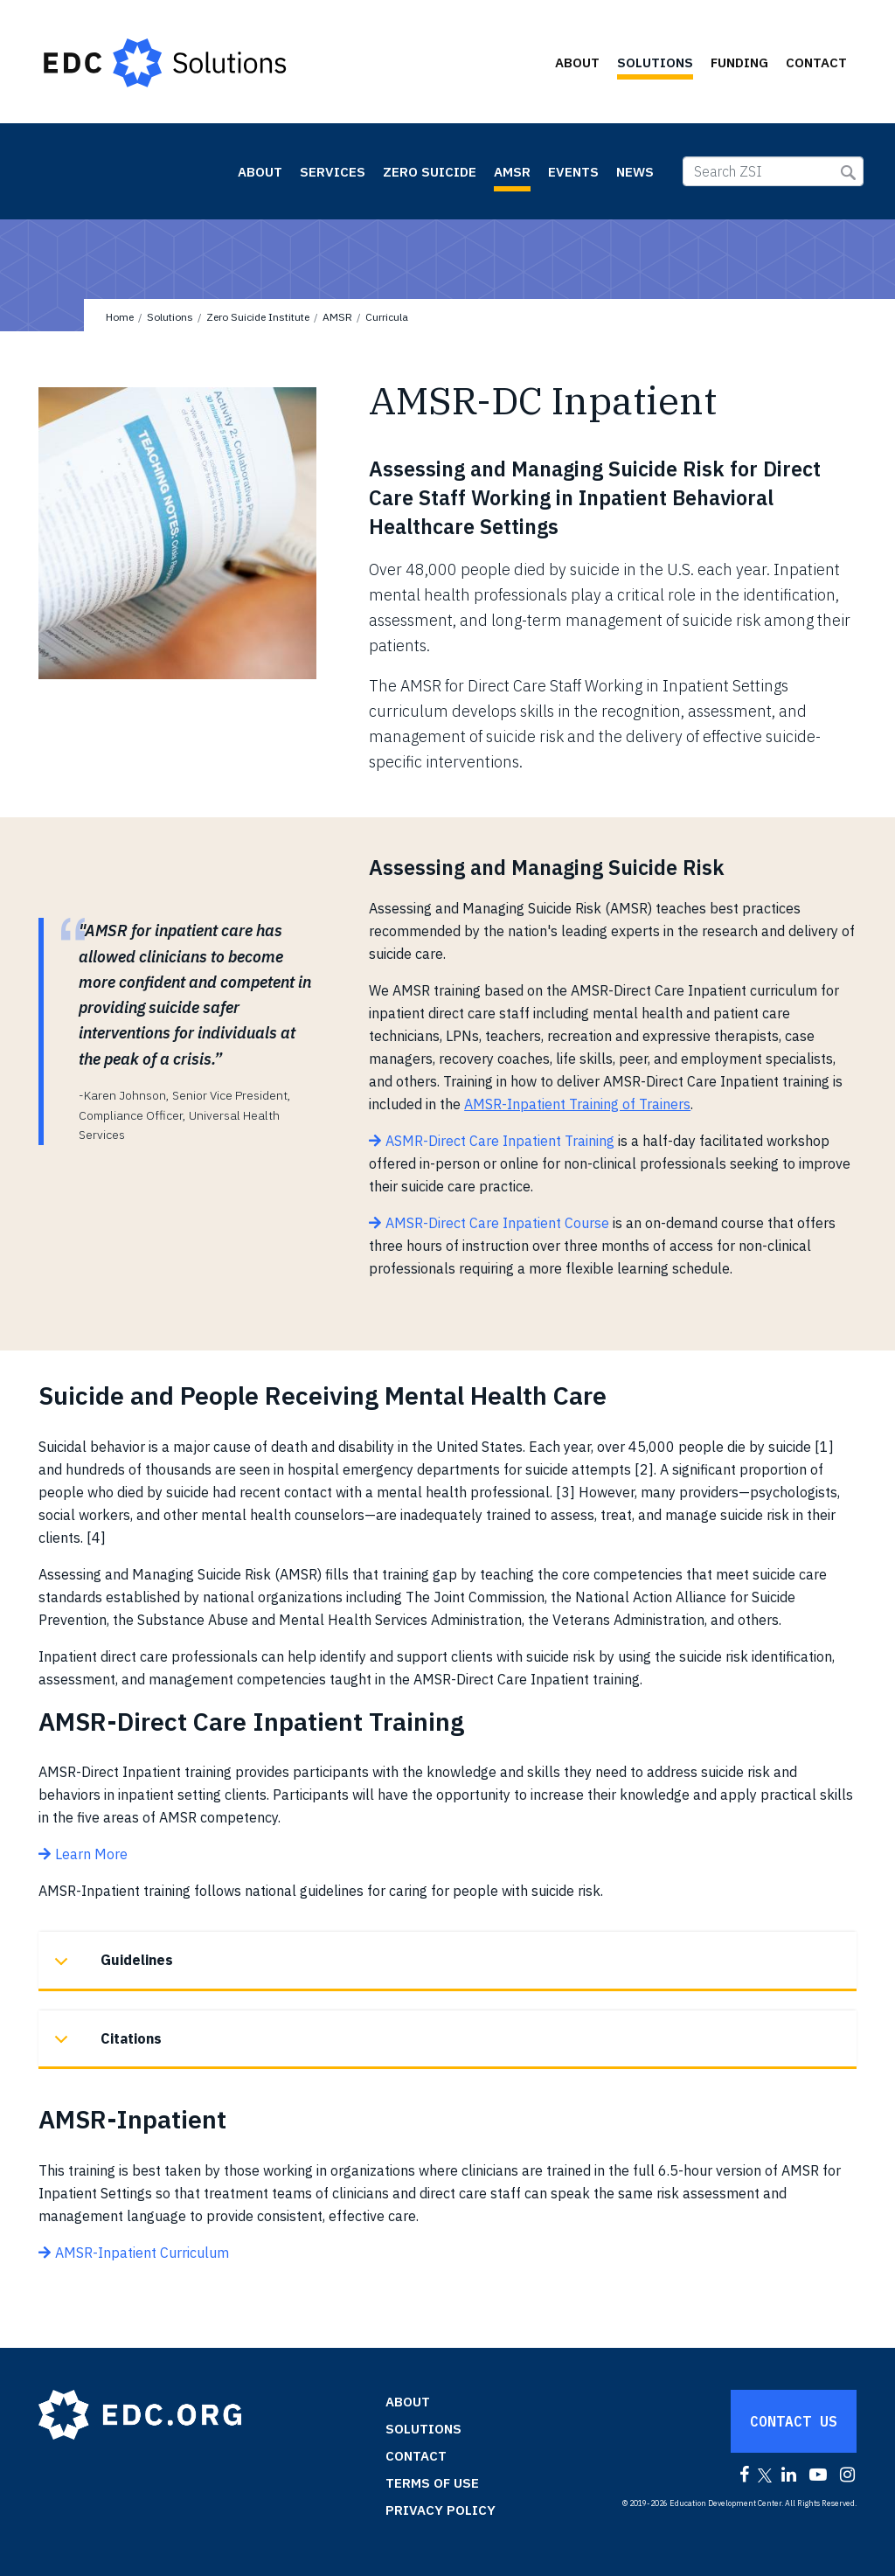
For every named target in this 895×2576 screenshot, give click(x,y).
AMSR (512, 171)
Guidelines (110, 1969)
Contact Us (793, 2421)
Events (573, 171)
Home (120, 316)
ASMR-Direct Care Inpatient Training (499, 1140)
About (577, 62)
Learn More (91, 1854)
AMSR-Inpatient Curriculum (142, 2252)
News (635, 171)
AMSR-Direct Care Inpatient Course (497, 1223)
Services (332, 171)
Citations (105, 2048)
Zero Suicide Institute (119, 170)
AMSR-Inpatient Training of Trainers (577, 1104)
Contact (816, 62)
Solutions (655, 62)
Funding (739, 62)
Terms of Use (432, 2483)
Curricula (386, 316)
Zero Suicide (429, 171)
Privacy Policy (440, 2510)
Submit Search (848, 172)
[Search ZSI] (773, 171)
